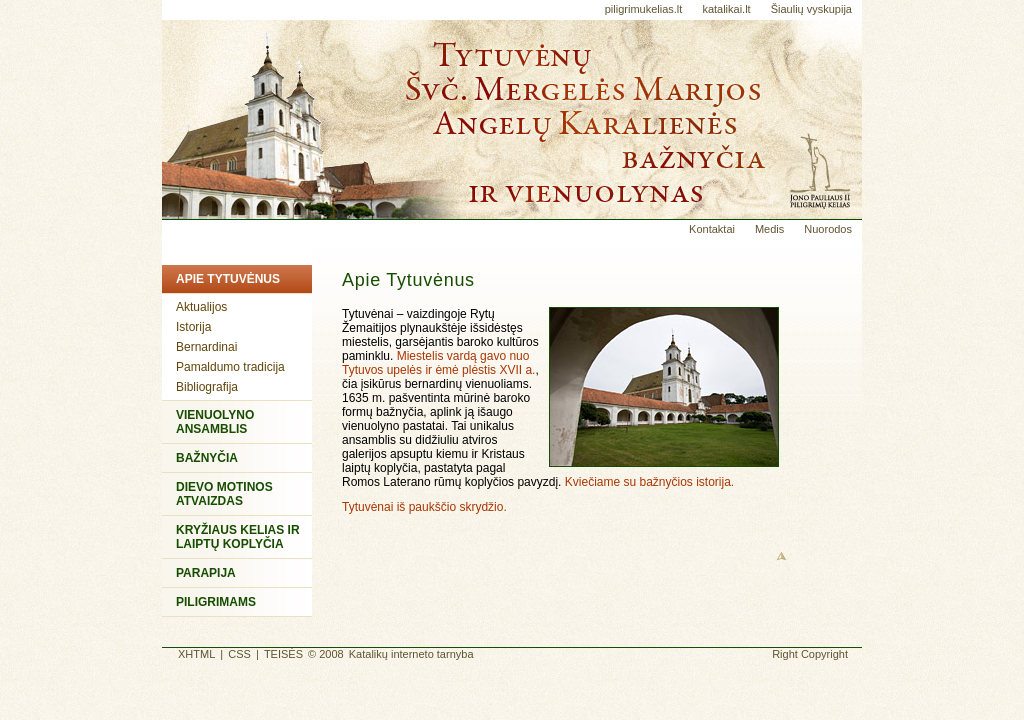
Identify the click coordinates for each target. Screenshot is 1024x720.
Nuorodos (828, 229)
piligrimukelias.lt (644, 9)
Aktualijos (201, 307)
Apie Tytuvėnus (228, 279)
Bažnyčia (207, 458)
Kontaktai (712, 229)
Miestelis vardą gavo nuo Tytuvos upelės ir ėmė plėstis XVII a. (438, 363)
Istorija (193, 327)
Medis (769, 229)
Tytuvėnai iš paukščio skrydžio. (424, 507)
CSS (239, 654)
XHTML (196, 654)
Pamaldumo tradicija (230, 367)
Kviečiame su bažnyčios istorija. (649, 482)
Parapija (206, 573)
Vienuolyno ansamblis (215, 422)
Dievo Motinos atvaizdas (224, 494)
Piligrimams (216, 602)
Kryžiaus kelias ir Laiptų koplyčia (238, 537)
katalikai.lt (726, 9)
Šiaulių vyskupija (811, 9)
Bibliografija (207, 387)
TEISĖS (283, 654)
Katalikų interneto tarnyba (411, 654)
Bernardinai (206, 347)
